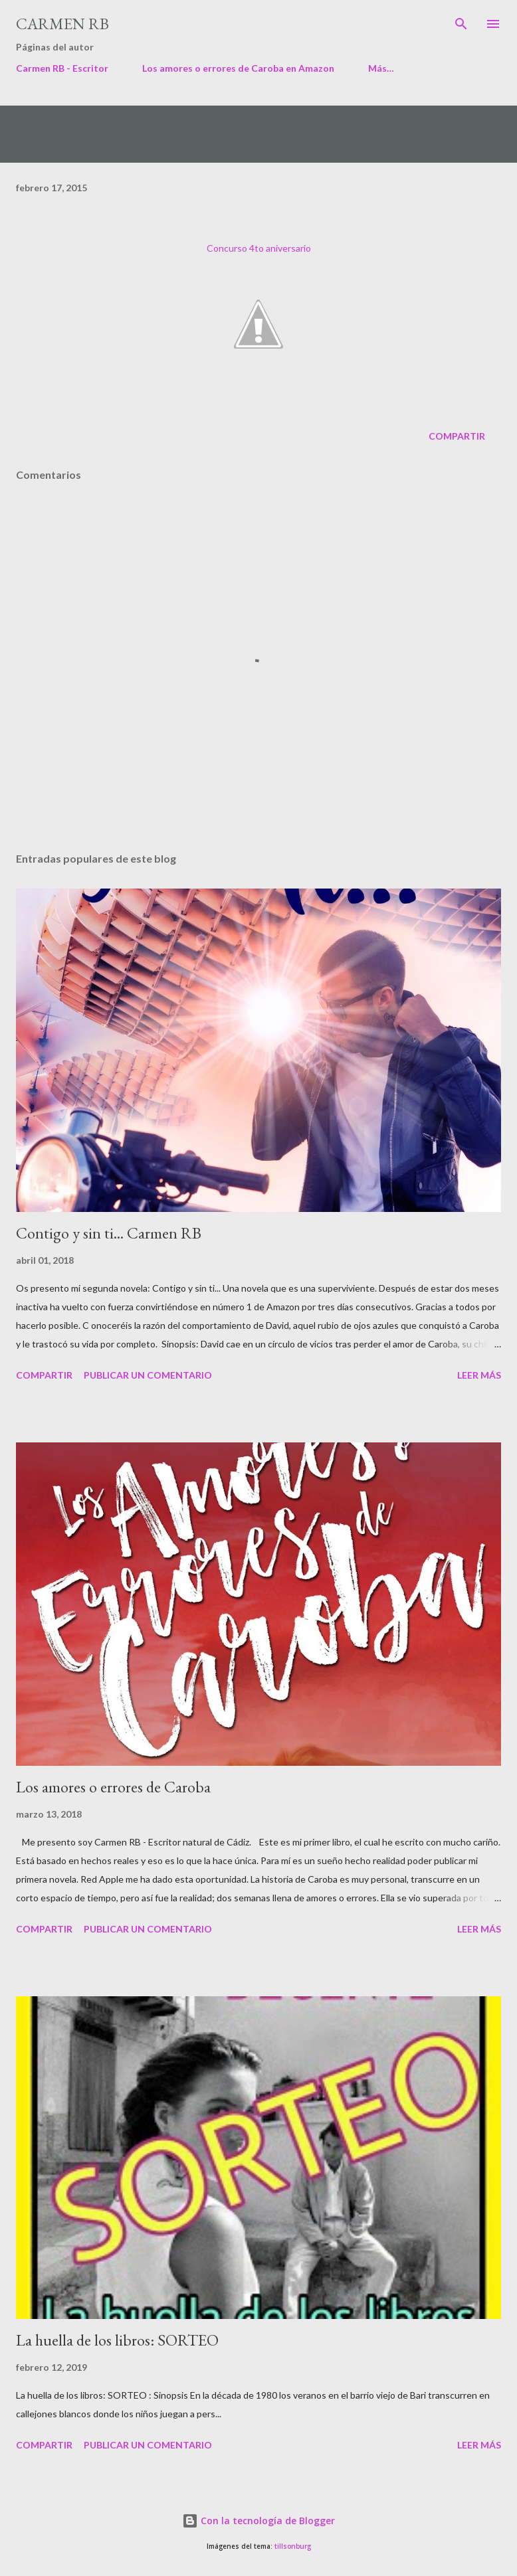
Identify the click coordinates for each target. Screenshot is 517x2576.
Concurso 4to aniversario (259, 248)
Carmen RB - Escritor (62, 68)
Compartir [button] (457, 436)
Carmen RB (62, 23)
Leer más (479, 1375)
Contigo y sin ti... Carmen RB (108, 1233)
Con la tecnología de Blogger (258, 2520)
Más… (381, 68)
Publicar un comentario (148, 1375)
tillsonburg (292, 2546)
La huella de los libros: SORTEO (117, 2340)
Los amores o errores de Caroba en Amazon (238, 68)
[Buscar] (461, 24)
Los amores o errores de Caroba (113, 1786)
